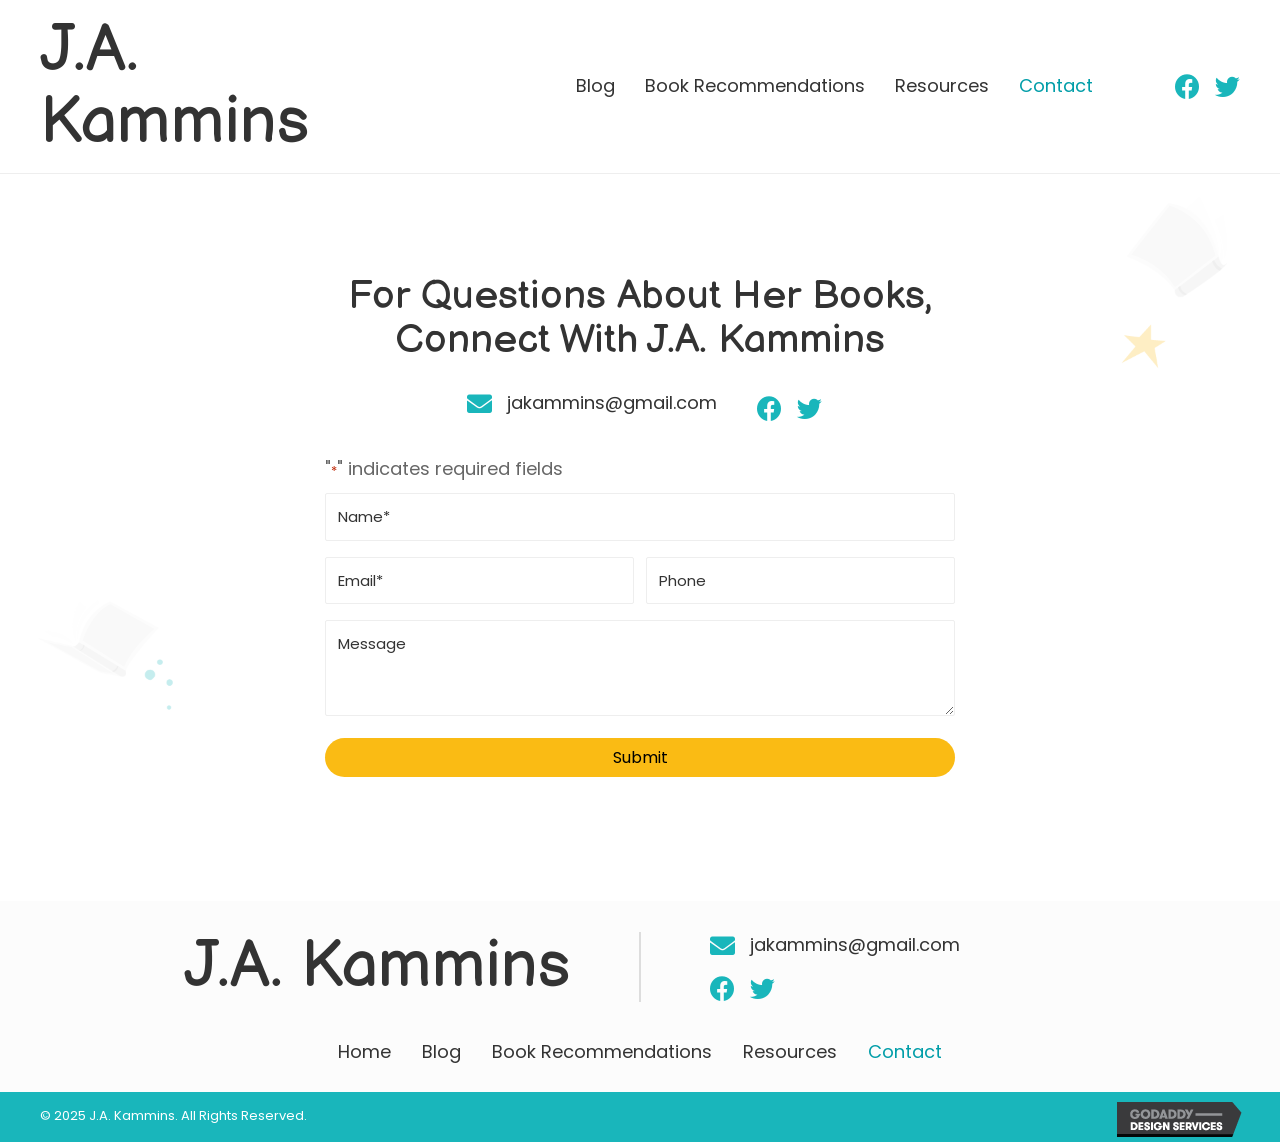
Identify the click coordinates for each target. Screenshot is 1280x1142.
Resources (790, 1051)
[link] (595, 86)
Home (364, 1051)
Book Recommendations (602, 1051)
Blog (441, 1051)
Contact (905, 1051)
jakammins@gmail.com (612, 402)
